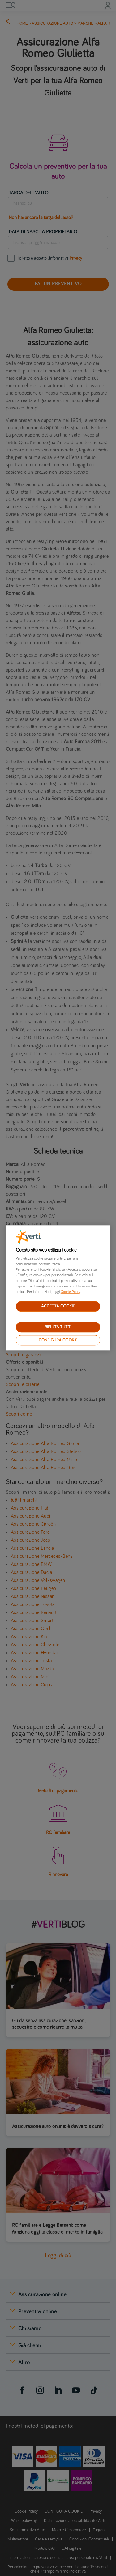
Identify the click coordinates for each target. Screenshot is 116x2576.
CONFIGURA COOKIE (58, 1340)
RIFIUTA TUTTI (58, 1327)
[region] (58, 1287)
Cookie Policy (70, 1292)
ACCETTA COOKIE (58, 1306)
